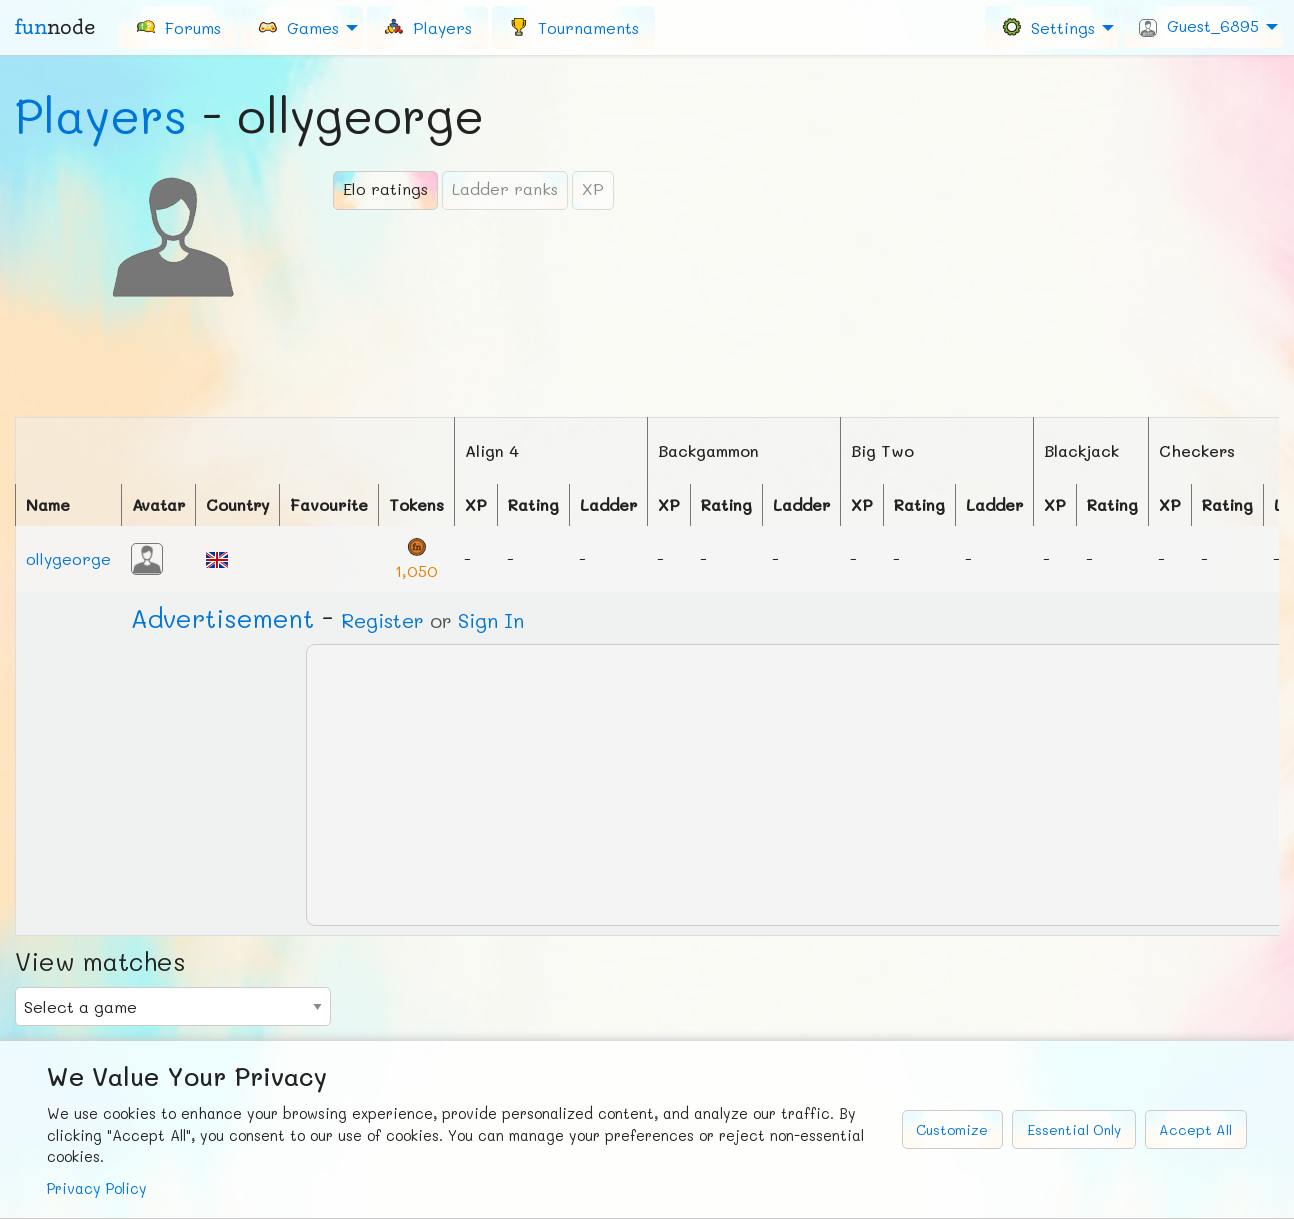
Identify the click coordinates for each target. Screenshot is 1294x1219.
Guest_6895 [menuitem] (1199, 26)
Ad (222, 618)
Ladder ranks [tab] (505, 188)
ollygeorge (68, 558)
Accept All (1195, 1129)
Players (101, 115)
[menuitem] (178, 27)
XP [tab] (593, 188)
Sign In (491, 620)
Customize (952, 1129)
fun (55, 27)
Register (382, 620)
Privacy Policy (97, 1188)
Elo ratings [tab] (385, 188)
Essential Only (1074, 1129)
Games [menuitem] (298, 26)
